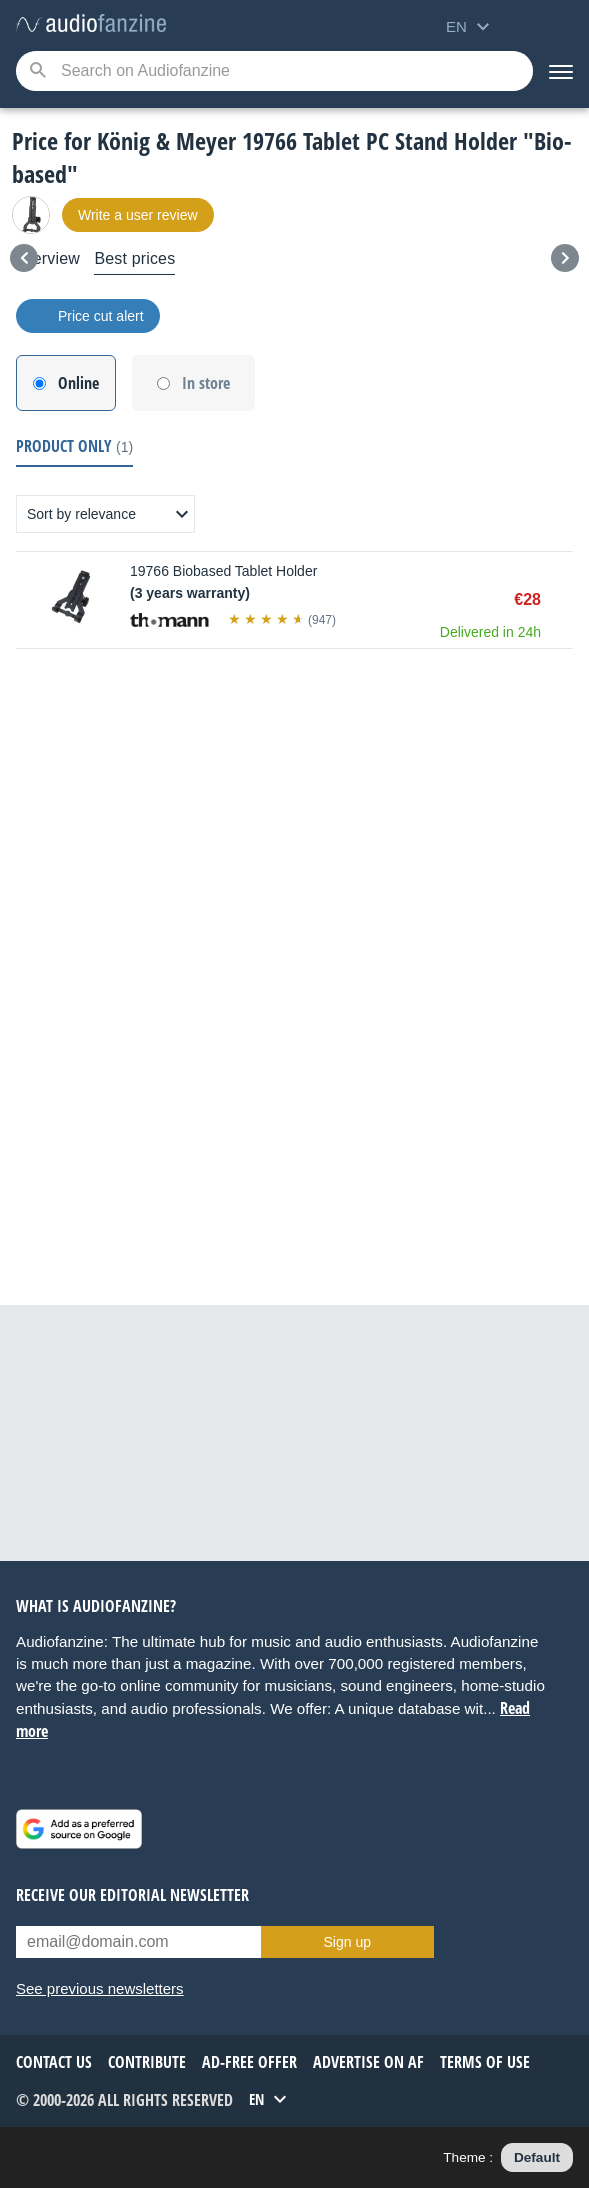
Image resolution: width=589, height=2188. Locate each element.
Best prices (134, 258)
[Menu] (561, 71)
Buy (563, 600)
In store (206, 383)
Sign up (347, 1942)
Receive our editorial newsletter (132, 1895)
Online (78, 383)
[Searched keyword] (274, 71)
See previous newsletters (100, 1988)
